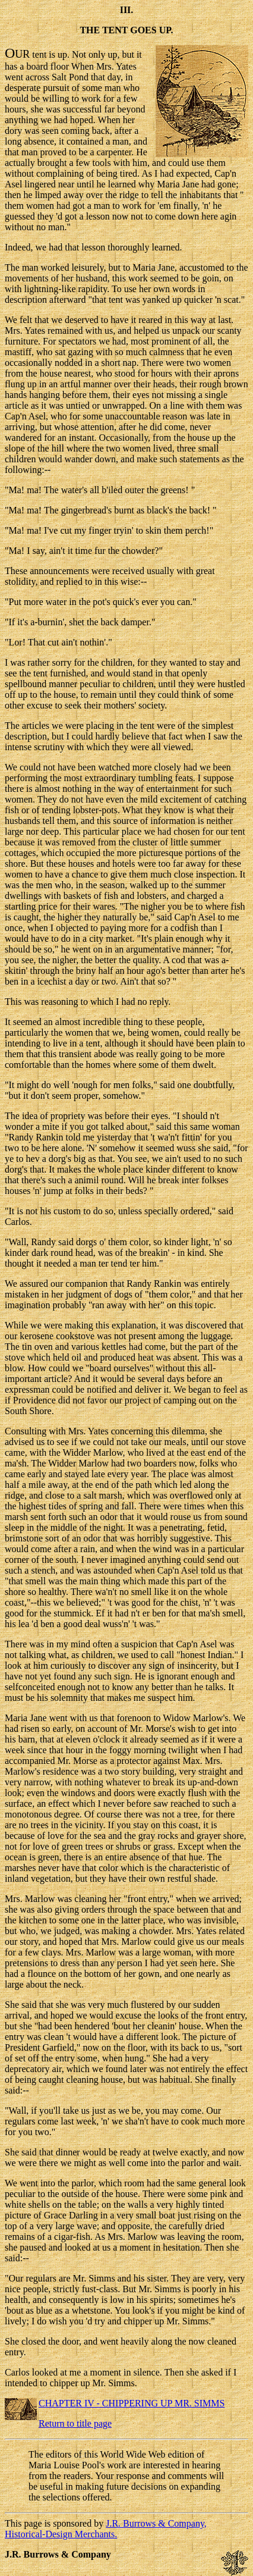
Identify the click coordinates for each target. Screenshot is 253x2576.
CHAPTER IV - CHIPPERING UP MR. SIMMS (131, 2403)
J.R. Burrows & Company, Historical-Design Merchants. (106, 2528)
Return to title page (75, 2423)
